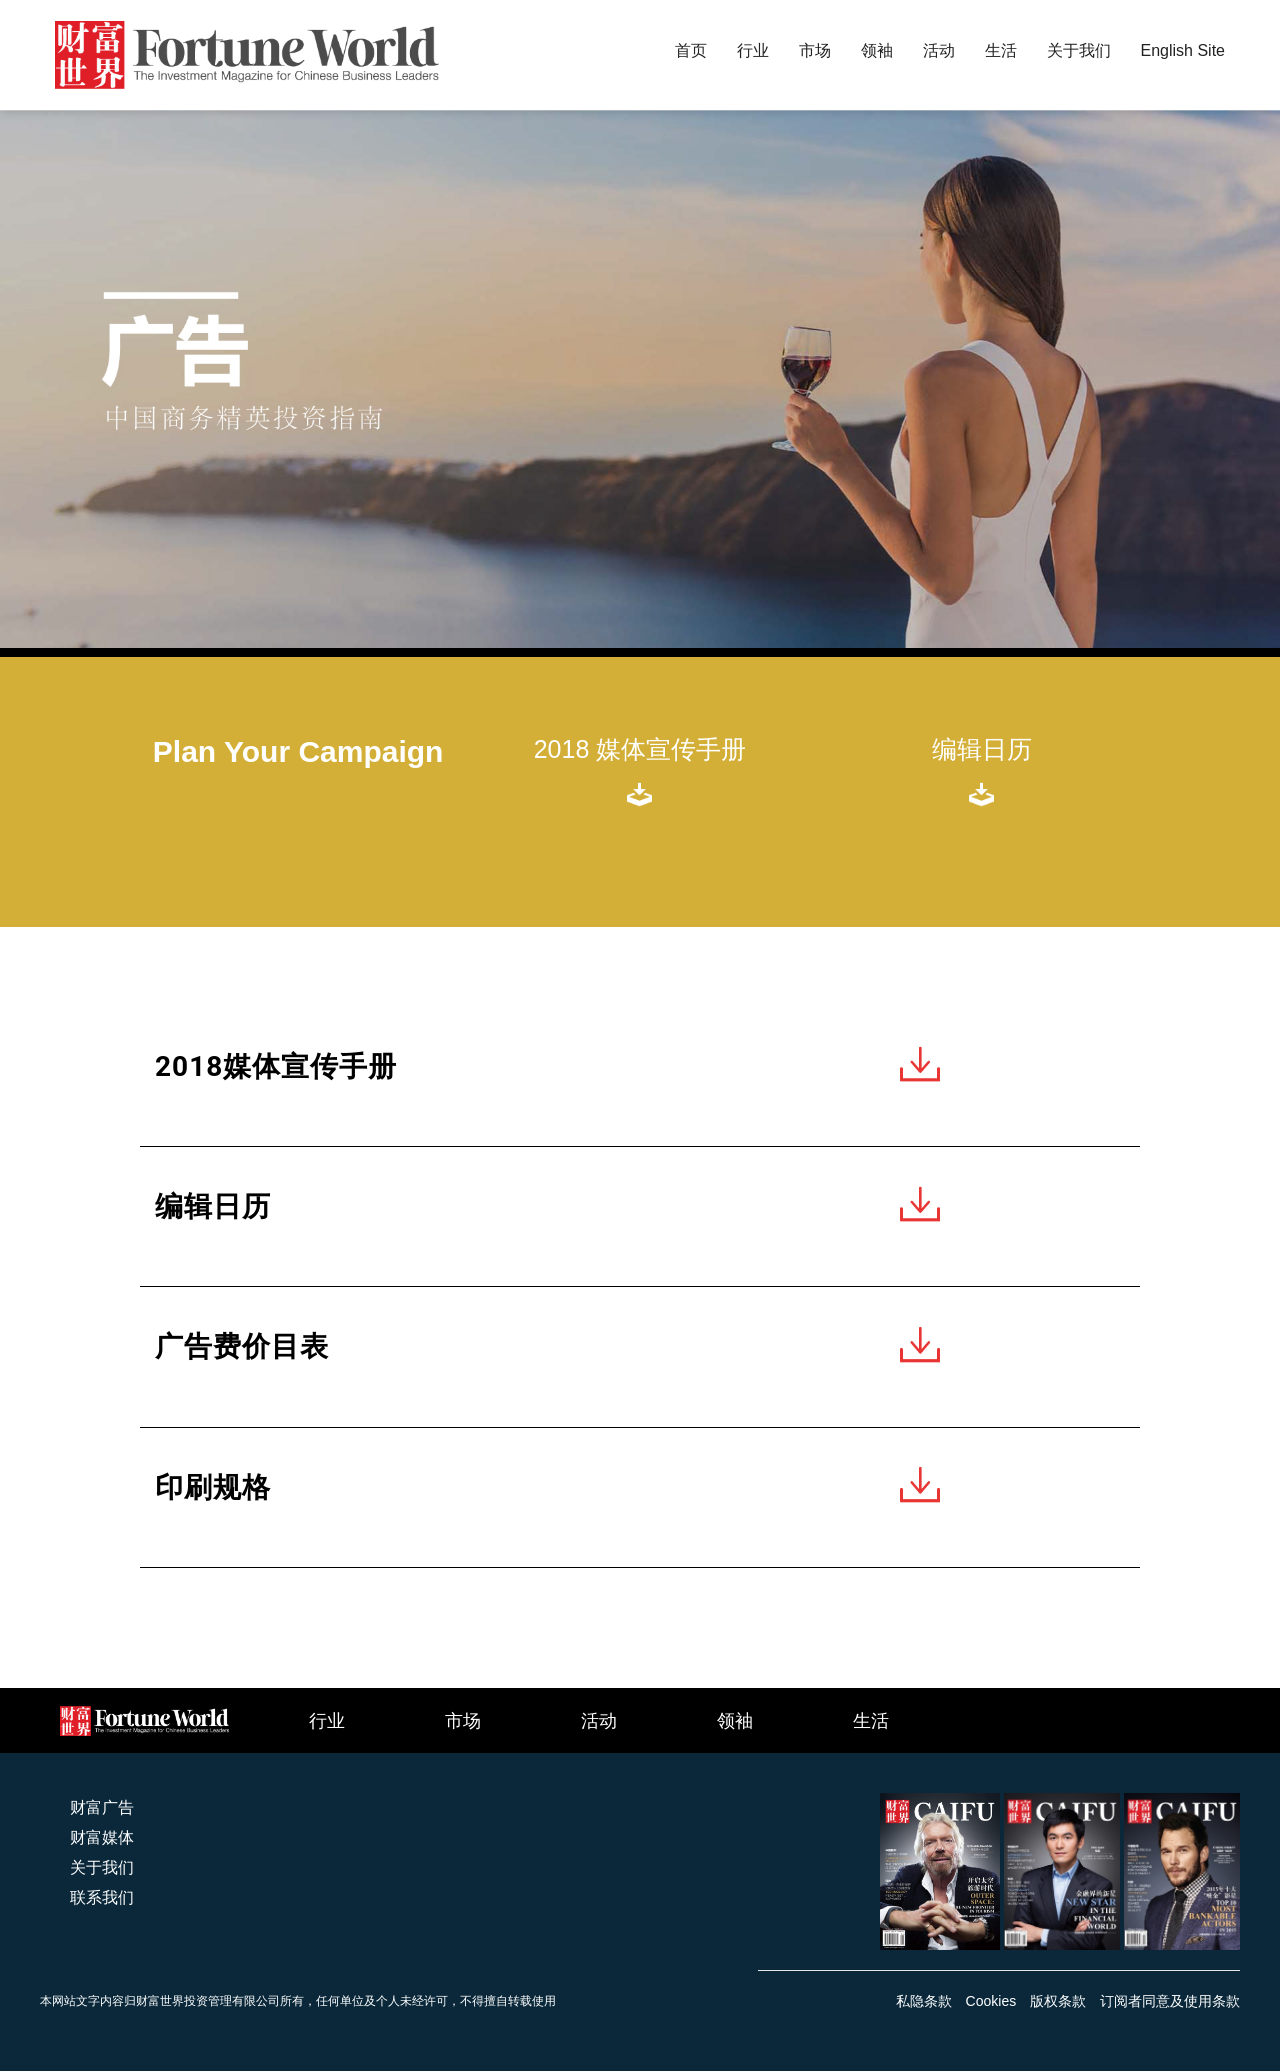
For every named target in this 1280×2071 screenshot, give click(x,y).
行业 (327, 1720)
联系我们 (102, 1897)
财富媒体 (102, 1837)
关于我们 (102, 1867)
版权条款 (1058, 2001)
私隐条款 (924, 2001)
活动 (599, 1720)
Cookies (991, 2001)
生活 (871, 1720)
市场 (463, 1720)
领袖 (735, 1720)
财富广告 (102, 1807)
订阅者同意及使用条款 (1170, 2001)
